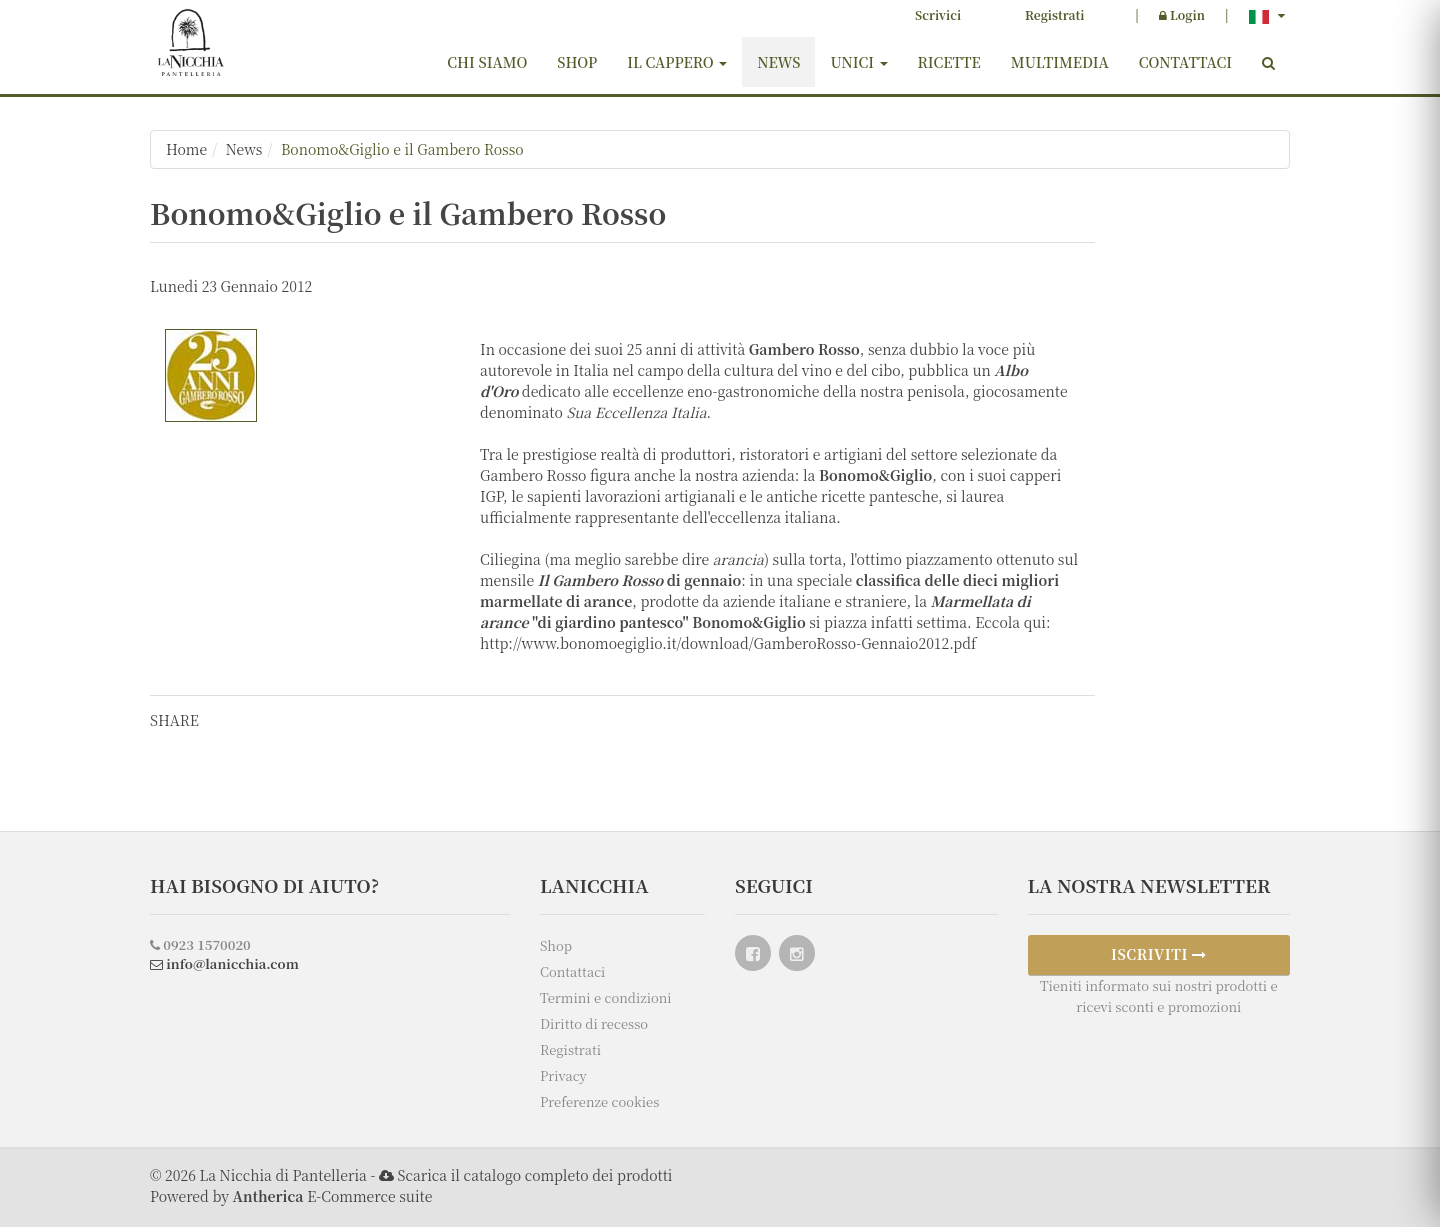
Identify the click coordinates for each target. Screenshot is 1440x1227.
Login (1182, 14)
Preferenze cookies (599, 1101)
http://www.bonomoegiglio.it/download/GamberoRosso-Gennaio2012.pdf (728, 643)
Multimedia (1060, 62)
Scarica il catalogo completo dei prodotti (534, 1175)
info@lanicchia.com (224, 963)
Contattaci (1185, 62)
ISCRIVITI (1159, 954)
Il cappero (677, 62)
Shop (577, 62)
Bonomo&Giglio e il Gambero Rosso (402, 149)
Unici (858, 62)
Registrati (1054, 14)
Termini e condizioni (606, 997)
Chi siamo (487, 62)
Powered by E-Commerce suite (291, 1196)
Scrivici (938, 14)
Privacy (563, 1075)
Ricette (949, 62)
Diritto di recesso (594, 1023)
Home (186, 149)
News (778, 62)
